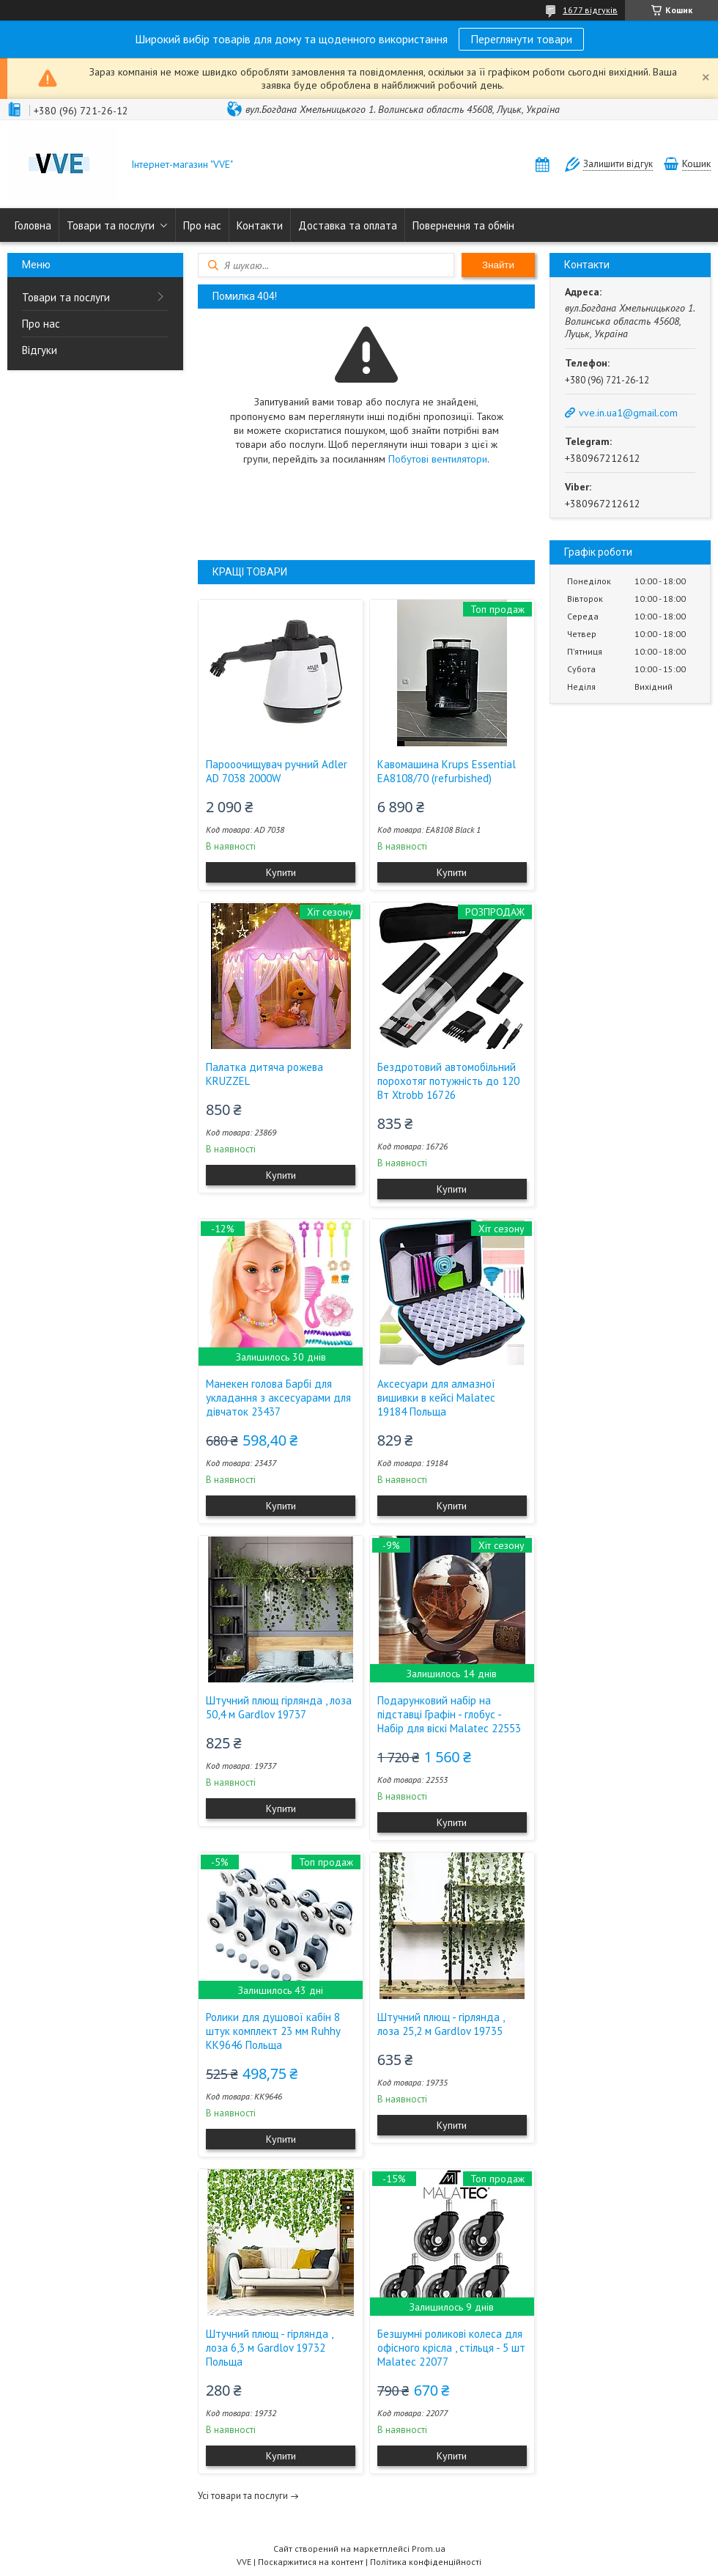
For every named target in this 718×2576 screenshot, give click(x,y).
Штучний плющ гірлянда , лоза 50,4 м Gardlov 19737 (279, 1707)
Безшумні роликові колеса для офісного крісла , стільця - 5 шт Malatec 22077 (451, 2348)
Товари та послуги (111, 225)
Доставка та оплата (347, 225)
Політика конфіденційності (425, 2561)
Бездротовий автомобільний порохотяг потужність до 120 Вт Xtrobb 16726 (448, 1081)
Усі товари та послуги (243, 2495)
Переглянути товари (521, 39)
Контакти (260, 225)
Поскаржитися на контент (310, 2561)
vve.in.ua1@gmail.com (628, 412)
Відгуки (39, 350)
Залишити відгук (618, 164)
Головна (33, 225)
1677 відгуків (590, 9)
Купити (281, 872)
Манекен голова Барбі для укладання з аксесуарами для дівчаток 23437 (278, 1397)
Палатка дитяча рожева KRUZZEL (264, 1074)
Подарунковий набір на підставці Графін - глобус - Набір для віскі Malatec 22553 (449, 1714)
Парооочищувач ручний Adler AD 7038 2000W (276, 771)
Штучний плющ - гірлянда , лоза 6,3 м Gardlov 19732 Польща (269, 2348)
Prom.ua (428, 2548)
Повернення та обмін (463, 225)
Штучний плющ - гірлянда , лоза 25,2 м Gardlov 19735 (440, 2024)
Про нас (202, 225)
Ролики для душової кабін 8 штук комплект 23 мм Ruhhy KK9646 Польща (273, 2031)
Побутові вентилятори (437, 458)
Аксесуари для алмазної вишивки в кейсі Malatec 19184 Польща (436, 1397)
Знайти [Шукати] (498, 265)
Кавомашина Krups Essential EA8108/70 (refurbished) (446, 771)
